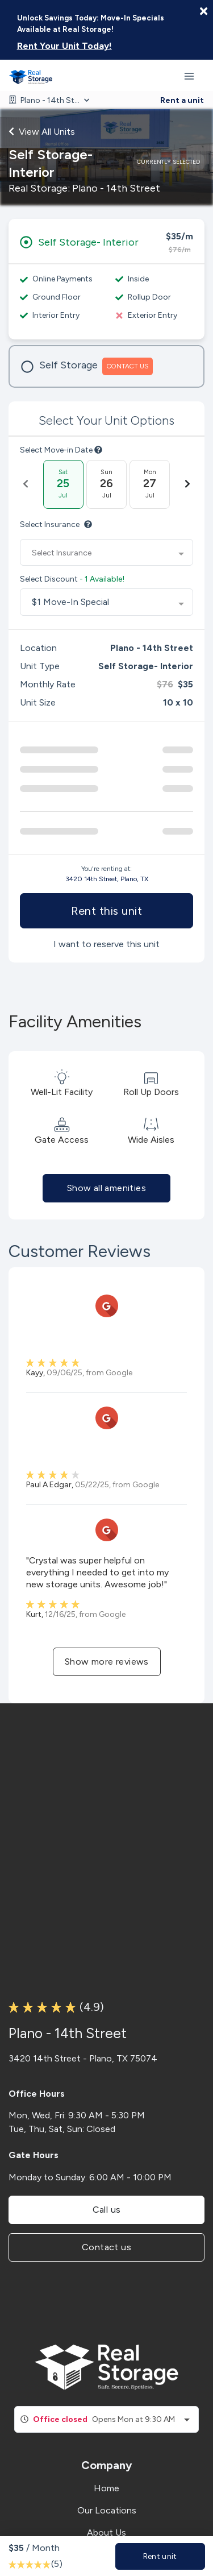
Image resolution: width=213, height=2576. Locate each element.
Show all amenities (106, 1188)
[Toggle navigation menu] (193, 75)
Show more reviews (107, 1661)
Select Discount (72, 579)
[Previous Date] (25, 484)
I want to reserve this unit (106, 944)
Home (106, 2488)
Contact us (106, 2247)
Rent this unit (106, 911)
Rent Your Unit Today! (64, 45)
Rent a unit (182, 100)
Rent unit (160, 2556)
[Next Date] (187, 484)
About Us (106, 2532)
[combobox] (106, 552)
